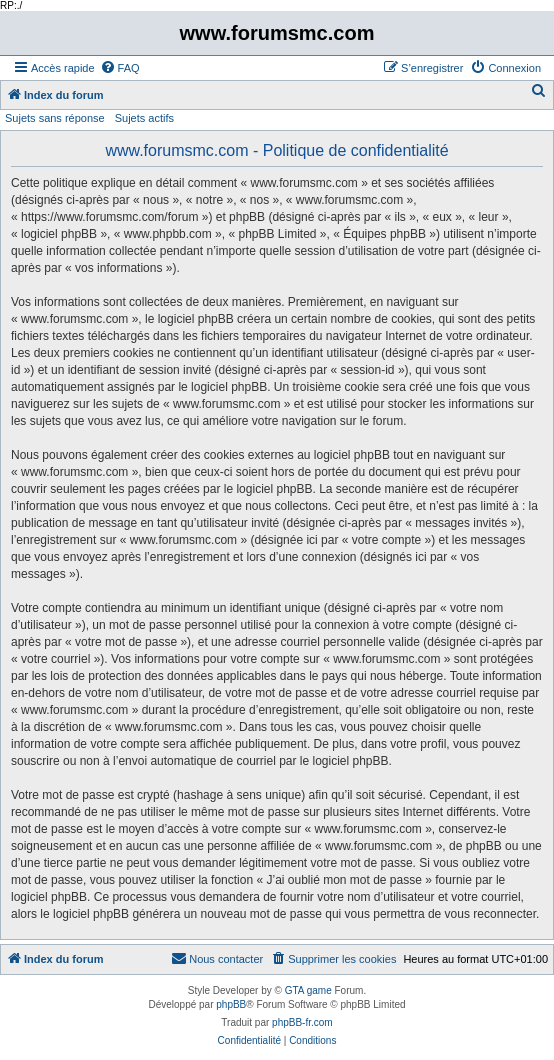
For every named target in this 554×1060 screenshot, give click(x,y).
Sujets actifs (144, 118)
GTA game (308, 990)
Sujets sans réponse (55, 118)
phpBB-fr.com (302, 1022)
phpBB (231, 1004)
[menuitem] (120, 68)
